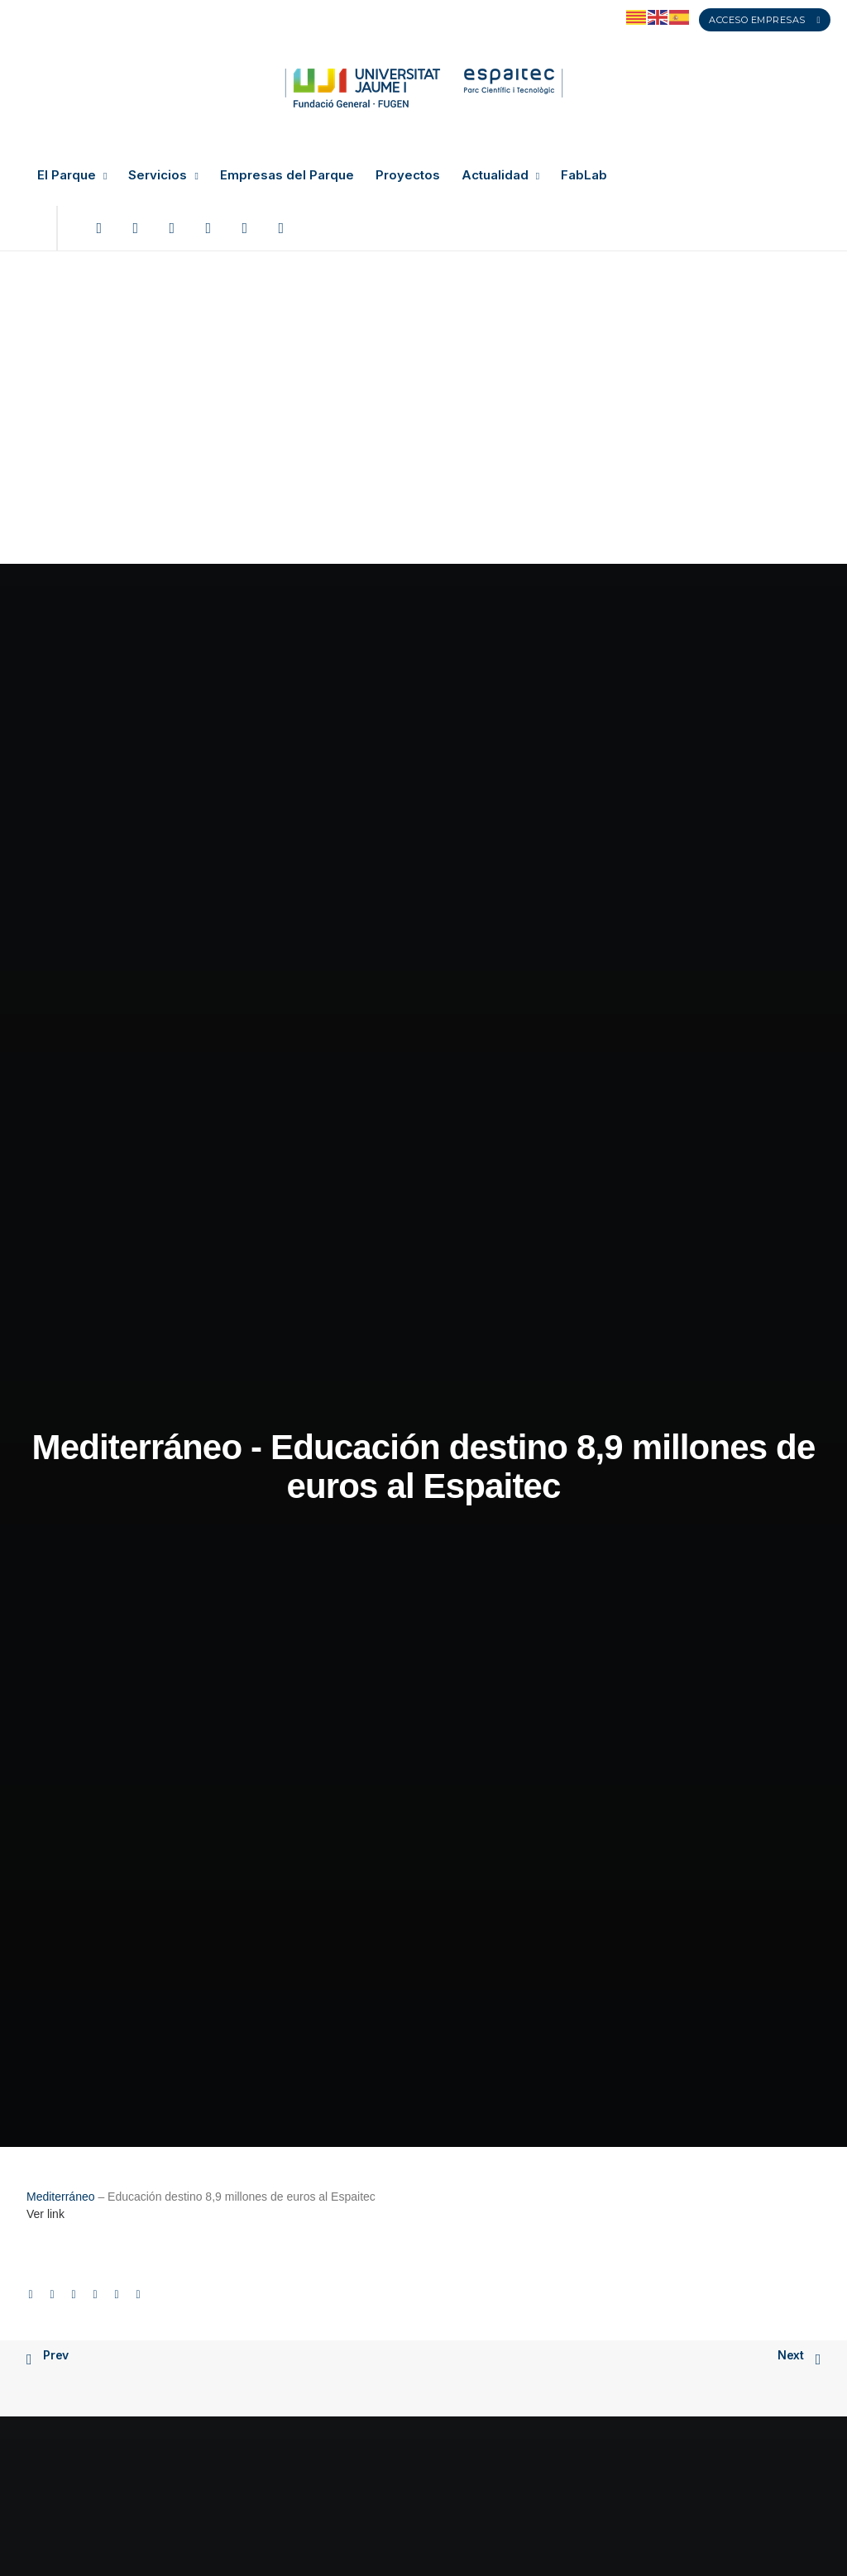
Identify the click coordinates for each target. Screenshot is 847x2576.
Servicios (163, 175)
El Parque (72, 175)
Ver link (45, 692)
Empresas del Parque (287, 175)
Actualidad (500, 175)
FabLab (584, 175)
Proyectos (408, 175)
